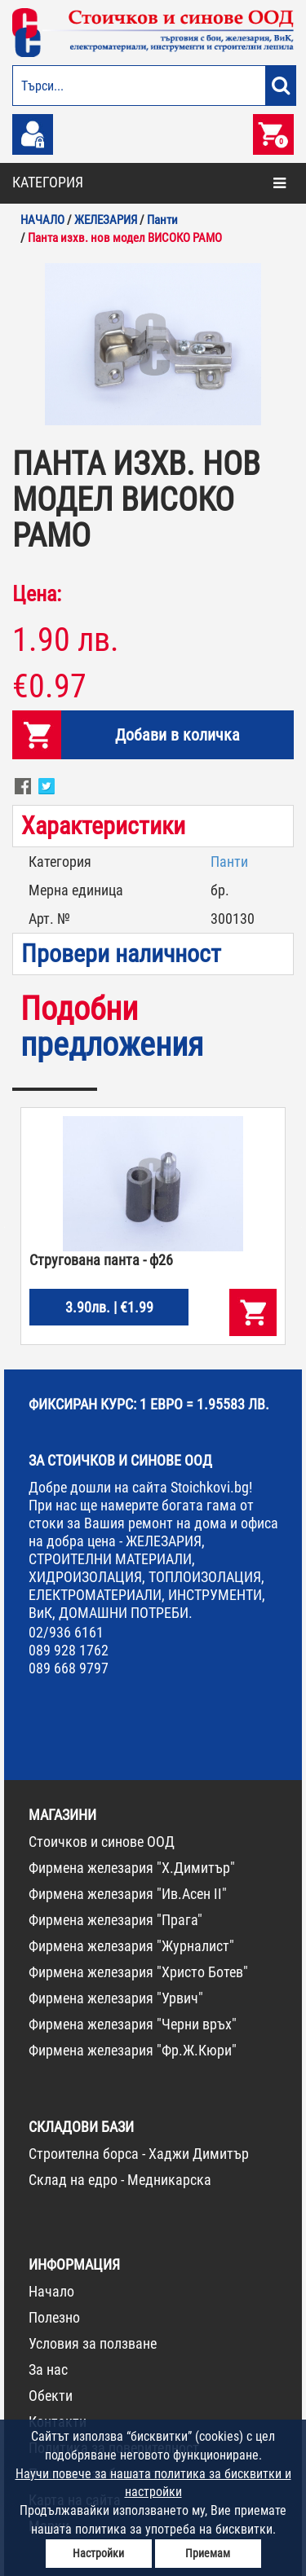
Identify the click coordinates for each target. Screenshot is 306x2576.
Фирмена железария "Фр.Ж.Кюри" (133, 2050)
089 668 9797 (69, 1668)
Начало (51, 2291)
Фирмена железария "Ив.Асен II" (128, 1893)
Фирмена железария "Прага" (115, 1919)
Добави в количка (177, 735)
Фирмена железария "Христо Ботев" (138, 1971)
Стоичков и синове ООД (102, 1841)
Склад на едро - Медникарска (120, 2179)
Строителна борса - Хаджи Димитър (139, 2153)
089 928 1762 (69, 1650)
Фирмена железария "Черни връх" (133, 2024)
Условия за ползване (93, 2343)
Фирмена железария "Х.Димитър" (132, 1867)
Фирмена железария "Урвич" (116, 1998)
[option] (153, 344)
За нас (48, 2369)
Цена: (36, 594)
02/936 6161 (66, 1632)
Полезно (54, 2317)
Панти (229, 861)
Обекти (51, 2395)
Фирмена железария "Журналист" (131, 1945)
